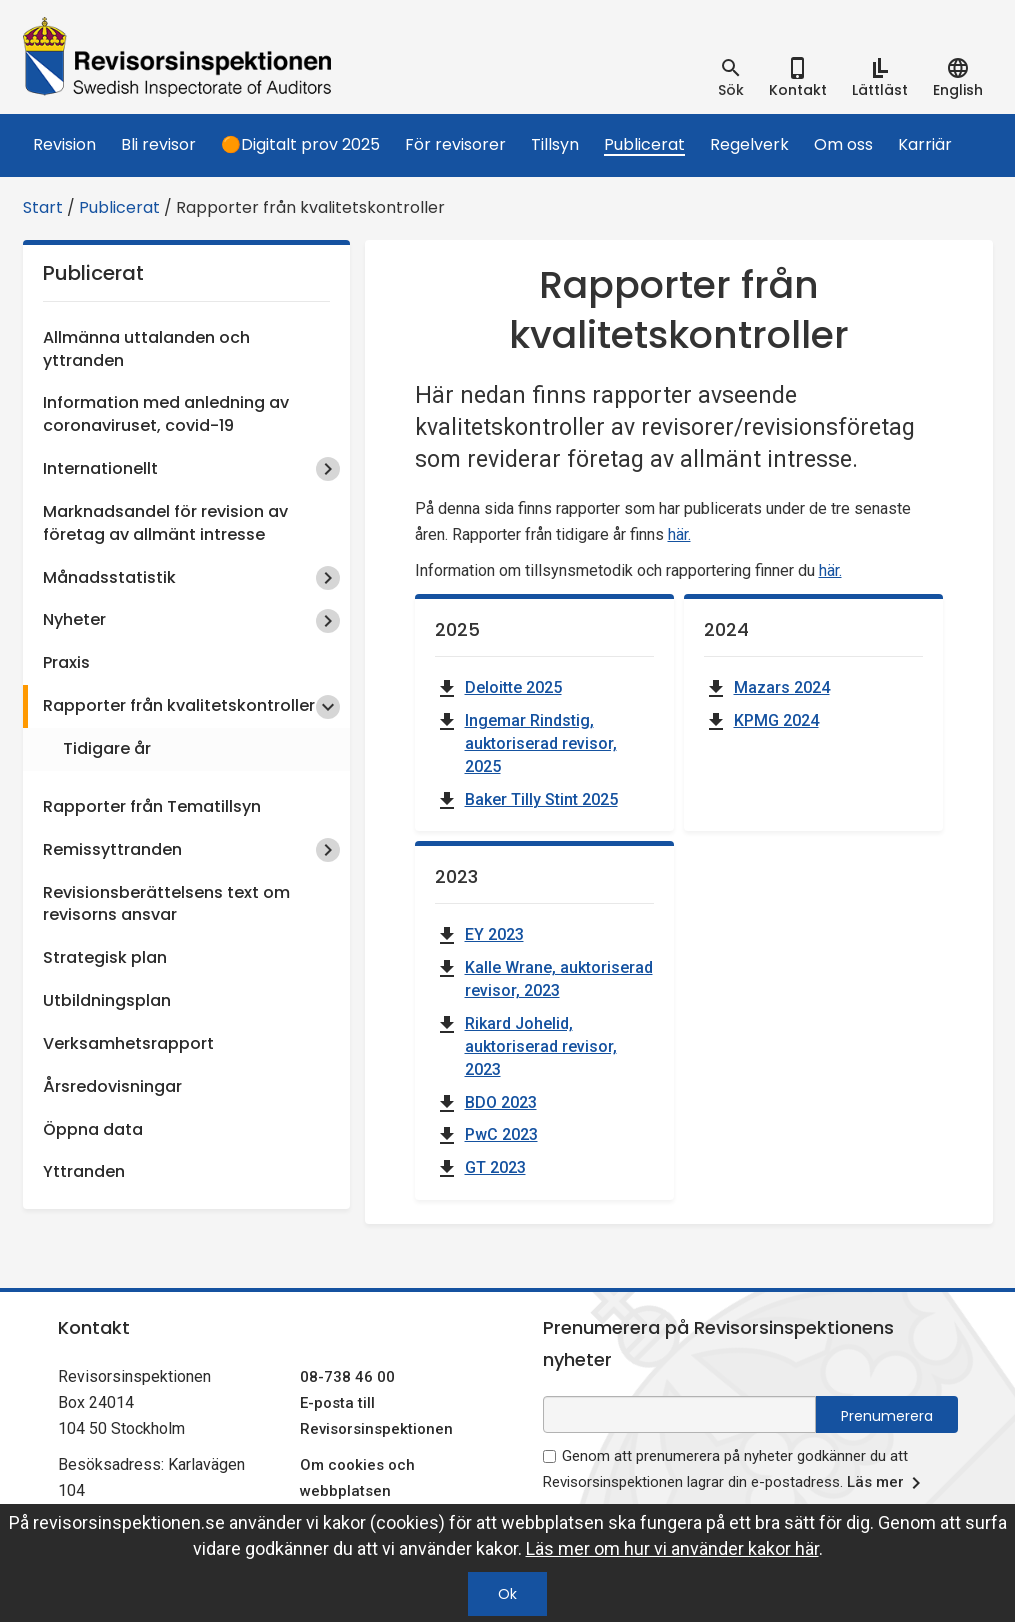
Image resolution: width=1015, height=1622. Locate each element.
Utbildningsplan (107, 1000)
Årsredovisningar (112, 1086)
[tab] (731, 78)
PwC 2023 (501, 1134)
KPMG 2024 (776, 720)
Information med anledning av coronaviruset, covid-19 (166, 414)
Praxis (66, 662)
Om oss (843, 144)
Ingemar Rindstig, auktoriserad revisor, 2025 (541, 743)
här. (679, 534)
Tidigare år (107, 748)
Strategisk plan (105, 957)
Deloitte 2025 (513, 687)
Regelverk (749, 144)
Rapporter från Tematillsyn (152, 806)
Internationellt (100, 468)
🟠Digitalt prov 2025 (300, 144)
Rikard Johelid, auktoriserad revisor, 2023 (541, 1046)
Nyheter (74, 619)
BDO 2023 (501, 1102)
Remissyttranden (112, 849)
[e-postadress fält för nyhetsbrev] (679, 1414)
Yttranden (84, 1171)
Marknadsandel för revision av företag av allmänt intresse (165, 523)
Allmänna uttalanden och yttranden (146, 349)
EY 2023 (494, 934)
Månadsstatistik (109, 577)
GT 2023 (495, 1167)
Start (43, 207)
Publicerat (644, 144)
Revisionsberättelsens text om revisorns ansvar (166, 904)
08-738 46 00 (347, 1377)
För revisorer (455, 144)
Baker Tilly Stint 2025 (541, 799)
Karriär (925, 144)
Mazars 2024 (782, 687)
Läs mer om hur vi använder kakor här (672, 1548)
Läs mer (887, 1483)
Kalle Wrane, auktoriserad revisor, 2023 (559, 979)
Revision (64, 144)
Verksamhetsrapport (128, 1043)
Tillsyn (555, 144)
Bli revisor (158, 144)
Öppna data (93, 1129)
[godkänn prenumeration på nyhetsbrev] (549, 1456)
